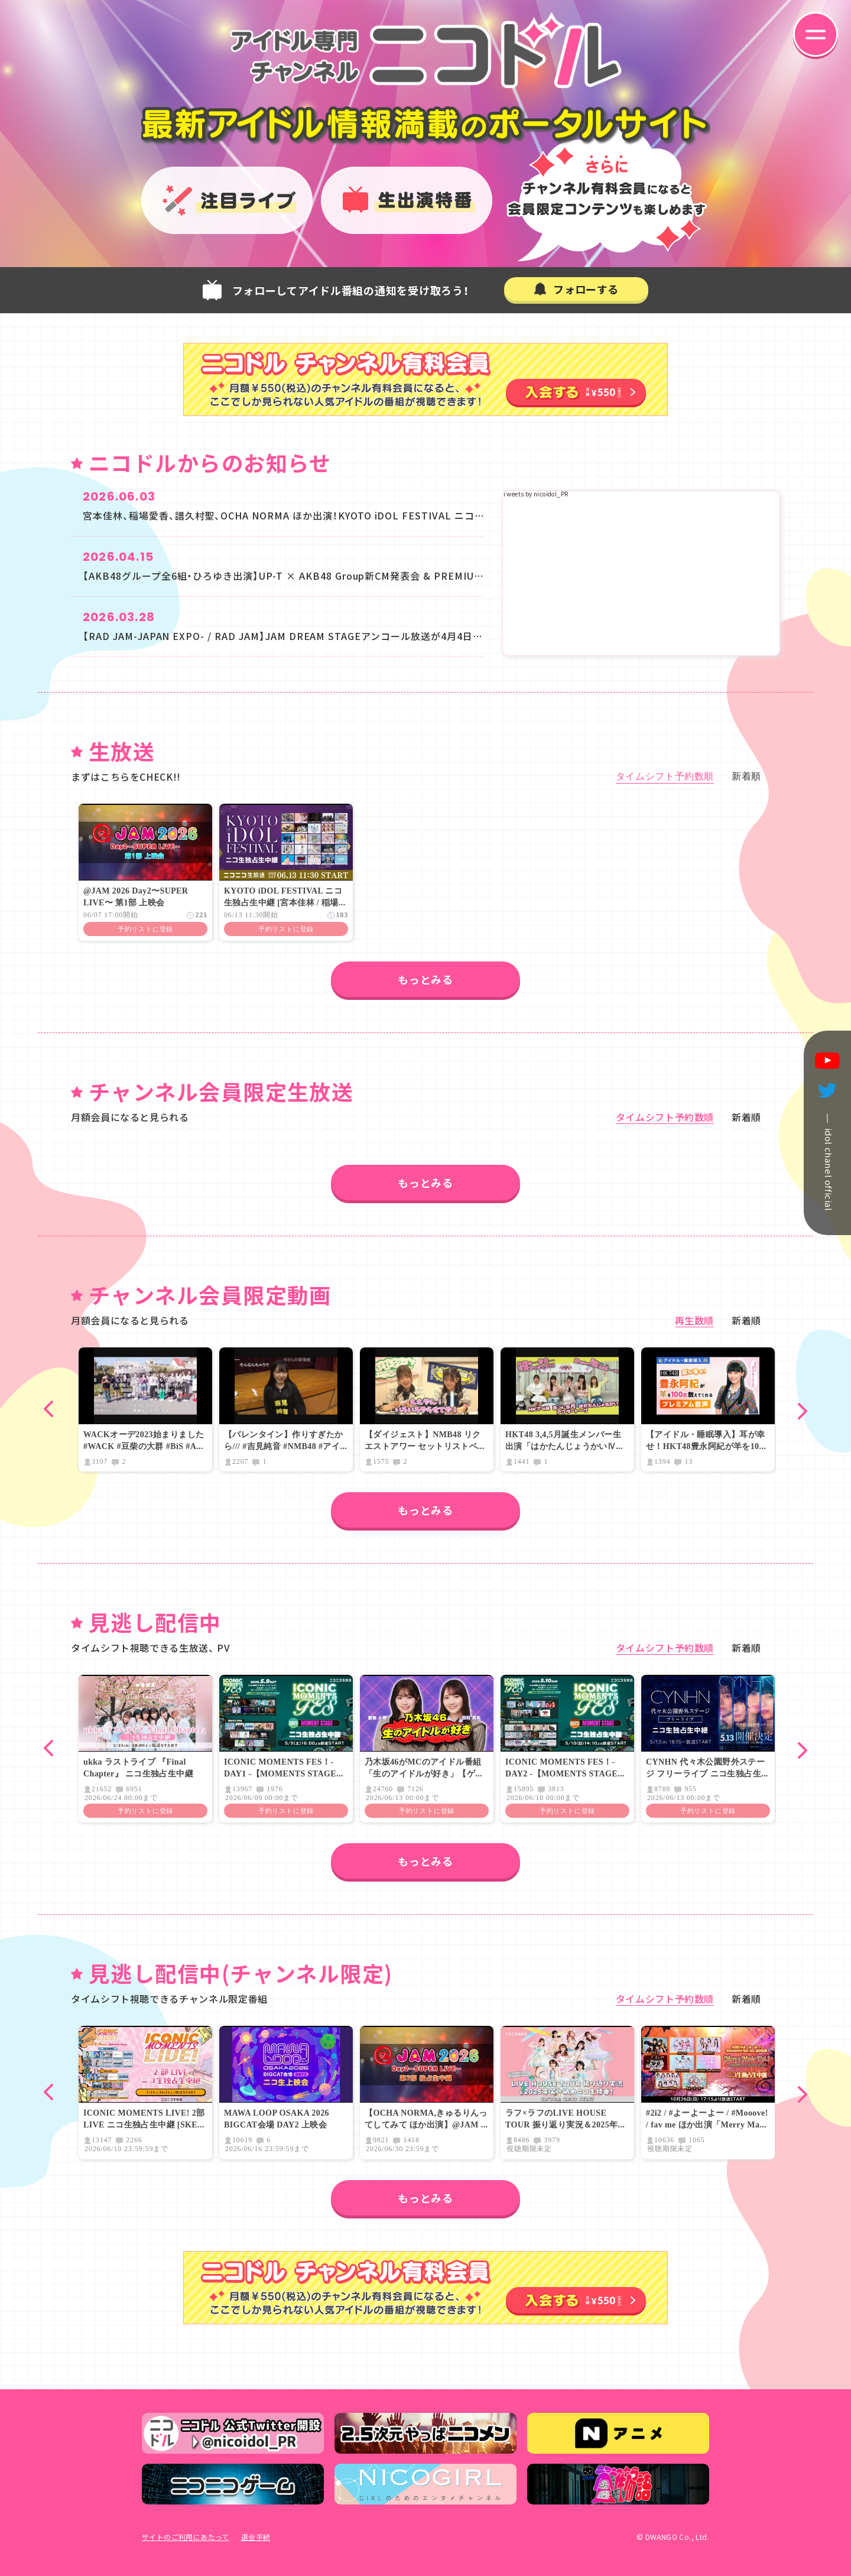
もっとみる (425, 979)
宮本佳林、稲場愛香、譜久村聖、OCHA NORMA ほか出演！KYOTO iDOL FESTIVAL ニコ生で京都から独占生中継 (333, 515)
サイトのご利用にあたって (185, 2537)
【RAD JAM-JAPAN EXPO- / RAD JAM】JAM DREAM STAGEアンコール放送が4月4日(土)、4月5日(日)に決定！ (332, 636)
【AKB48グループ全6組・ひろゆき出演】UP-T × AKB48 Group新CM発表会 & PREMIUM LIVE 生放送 (312, 576)
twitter (827, 1090)
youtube (827, 1061)
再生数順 (694, 1320)
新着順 (746, 776)
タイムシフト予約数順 (665, 776)
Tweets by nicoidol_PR (535, 493)
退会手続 (256, 2537)
